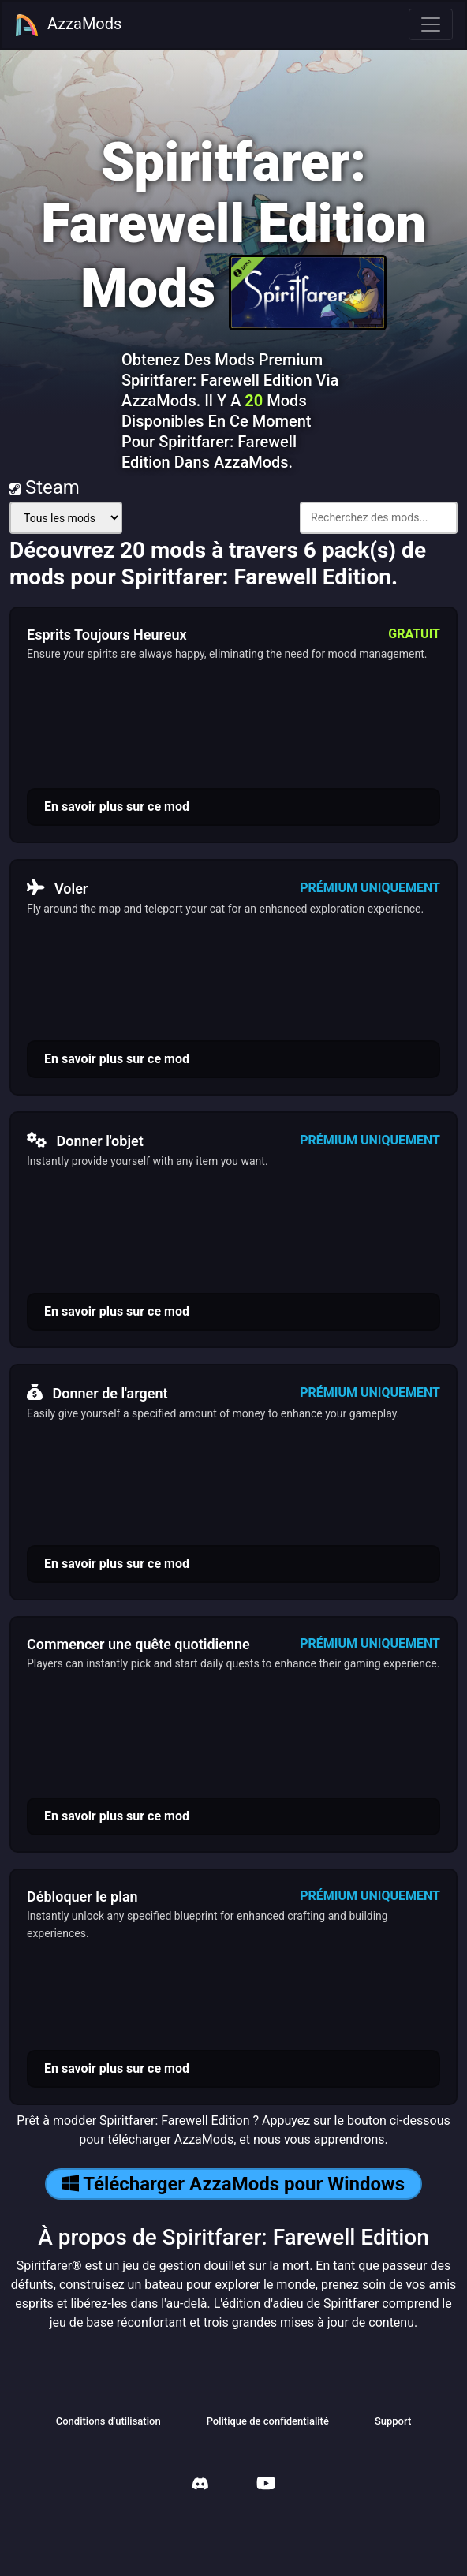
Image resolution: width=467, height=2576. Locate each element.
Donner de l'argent (97, 1393)
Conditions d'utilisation (108, 2421)
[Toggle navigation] (431, 24)
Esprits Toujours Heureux (107, 634)
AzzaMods (67, 25)
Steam (44, 487)
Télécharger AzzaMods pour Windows (233, 2184)
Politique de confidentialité (268, 2421)
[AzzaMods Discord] (200, 2485)
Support (393, 2421)
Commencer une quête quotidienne (138, 1644)
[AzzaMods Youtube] (265, 2484)
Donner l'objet (85, 1140)
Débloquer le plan (82, 1896)
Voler (57, 888)
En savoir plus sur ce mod (116, 806)
